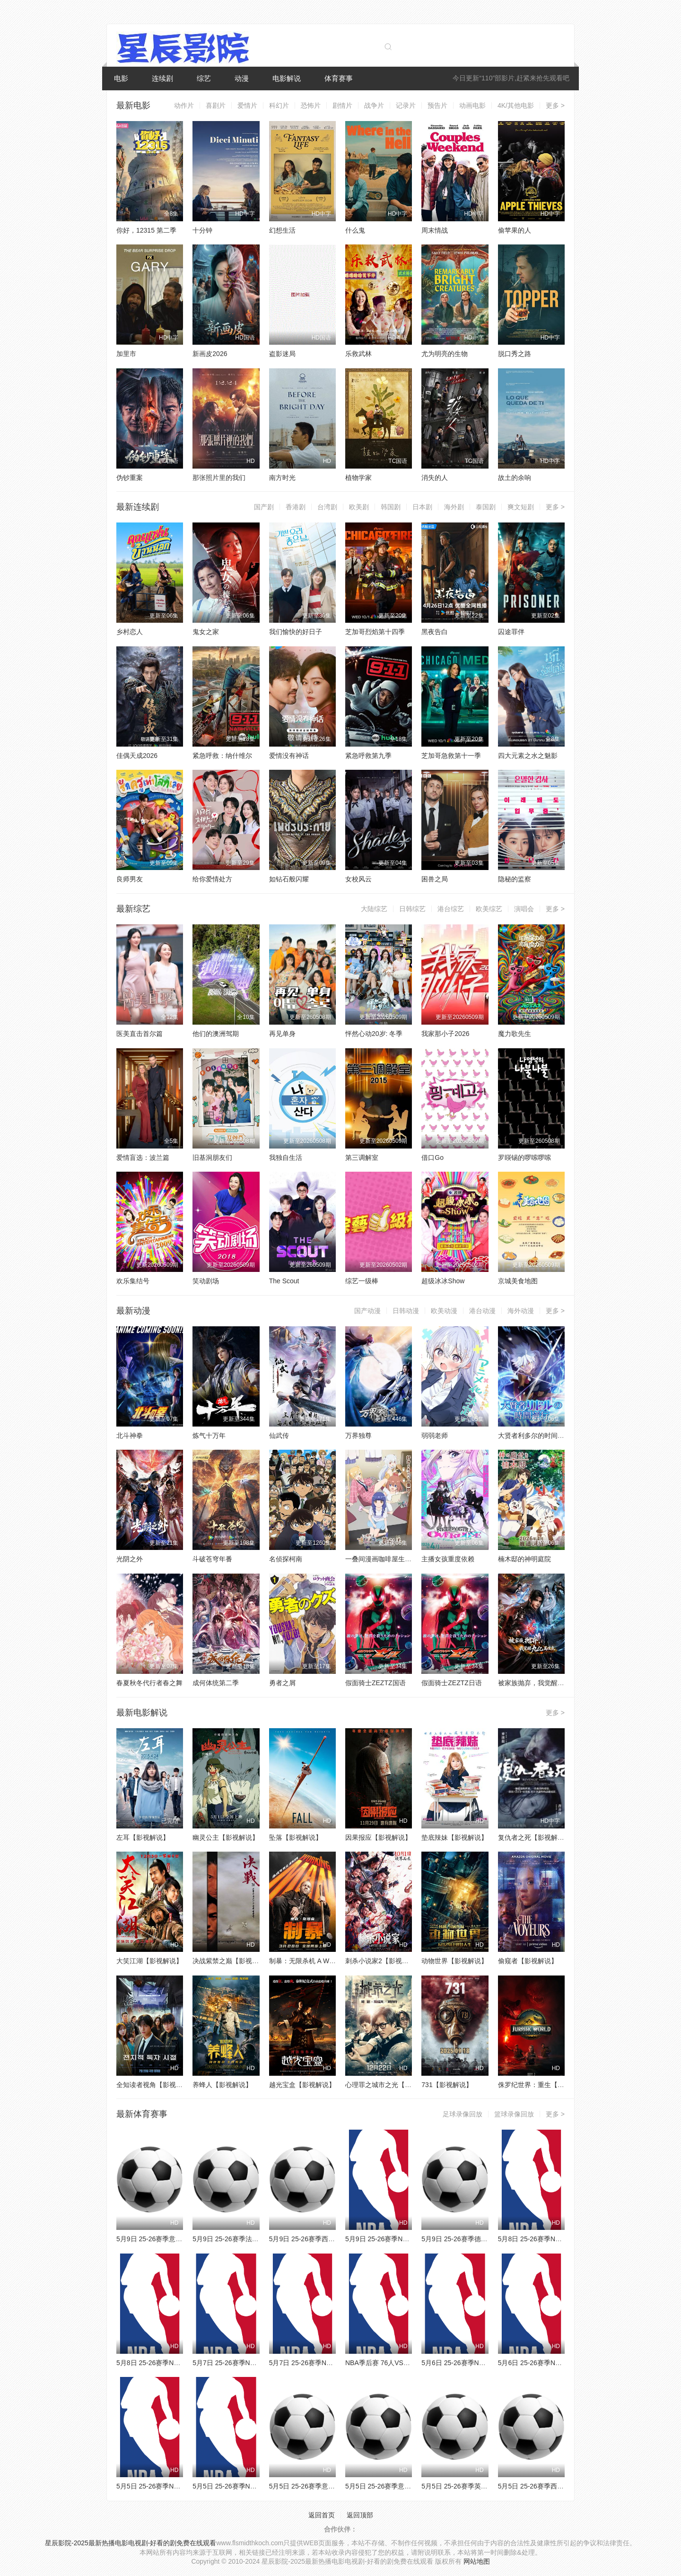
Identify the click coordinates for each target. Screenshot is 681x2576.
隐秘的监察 (514, 879)
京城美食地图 (518, 1281)
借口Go (432, 1157)
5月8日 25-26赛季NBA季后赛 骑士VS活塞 (559, 2239)
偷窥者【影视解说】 (528, 1961)
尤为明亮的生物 (444, 353)
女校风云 (358, 879)
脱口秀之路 (514, 353)
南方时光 (282, 477)
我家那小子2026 (445, 1033)
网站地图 (476, 2561)
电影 (121, 78)
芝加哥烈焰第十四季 (375, 631)
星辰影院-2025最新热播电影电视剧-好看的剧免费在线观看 (130, 2543)
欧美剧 (359, 507)
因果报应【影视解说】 (378, 1837)
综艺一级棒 (361, 1281)
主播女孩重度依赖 (447, 1559)
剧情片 (342, 105)
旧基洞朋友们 (212, 1157)
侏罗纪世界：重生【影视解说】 (544, 2085)
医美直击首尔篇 (139, 1033)
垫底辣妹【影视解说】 (454, 1837)
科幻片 (279, 105)
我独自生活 (285, 1157)
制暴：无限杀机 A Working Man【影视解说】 (335, 1961)
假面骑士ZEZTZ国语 (375, 1683)
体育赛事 (338, 78)
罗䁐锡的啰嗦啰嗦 (524, 1157)
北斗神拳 (129, 1435)
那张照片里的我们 (218, 477)
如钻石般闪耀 (289, 879)
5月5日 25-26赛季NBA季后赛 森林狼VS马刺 (257, 2486)
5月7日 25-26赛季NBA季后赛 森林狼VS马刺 (334, 2363)
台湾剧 (327, 507)
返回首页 (321, 2515)
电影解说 (286, 78)
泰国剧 (486, 507)
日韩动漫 (406, 1310)
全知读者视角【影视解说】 (156, 2085)
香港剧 (296, 507)
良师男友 (129, 879)
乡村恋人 (129, 631)
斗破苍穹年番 (212, 1559)
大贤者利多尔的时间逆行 (534, 1435)
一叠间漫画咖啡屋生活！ (381, 1559)
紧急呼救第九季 (368, 755)
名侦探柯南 (285, 1559)
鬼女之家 (205, 631)
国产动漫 (367, 1310)
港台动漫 (482, 1310)
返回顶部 (360, 2515)
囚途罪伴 (511, 631)
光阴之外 (129, 1559)
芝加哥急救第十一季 (451, 755)
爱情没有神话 (289, 755)
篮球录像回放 (514, 2114)
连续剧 (162, 78)
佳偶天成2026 (136, 755)
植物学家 (358, 477)
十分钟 (202, 230)
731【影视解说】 (446, 2085)
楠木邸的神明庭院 (524, 1559)
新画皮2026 (209, 353)
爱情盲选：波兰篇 (142, 1157)
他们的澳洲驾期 (215, 1033)
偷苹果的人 (514, 230)
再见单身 (282, 1033)
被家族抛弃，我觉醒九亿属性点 (544, 1683)
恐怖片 (311, 105)
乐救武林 (358, 353)
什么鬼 (355, 230)
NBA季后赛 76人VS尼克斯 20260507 (399, 2363)
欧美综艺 (489, 909)
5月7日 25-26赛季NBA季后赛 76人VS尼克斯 (257, 2363)
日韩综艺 (412, 909)
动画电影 (472, 105)
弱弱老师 (434, 1435)
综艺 (204, 78)
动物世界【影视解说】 (454, 1961)
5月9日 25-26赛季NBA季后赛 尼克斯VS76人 (410, 2239)
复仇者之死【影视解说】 (534, 1837)
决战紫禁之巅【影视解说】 (232, 1961)
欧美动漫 (444, 1310)
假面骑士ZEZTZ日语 (451, 1683)
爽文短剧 (520, 507)
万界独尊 (358, 1435)
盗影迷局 (282, 353)
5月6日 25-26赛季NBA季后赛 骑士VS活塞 (559, 2363)
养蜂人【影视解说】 (222, 2085)
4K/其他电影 (516, 105)
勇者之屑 (282, 1683)
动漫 (242, 78)
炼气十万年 (209, 1435)
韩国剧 (391, 507)
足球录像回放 (462, 2114)
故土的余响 (514, 477)
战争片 (374, 105)
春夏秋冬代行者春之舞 (149, 1683)
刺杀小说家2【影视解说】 (383, 1961)
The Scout (284, 1281)
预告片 (437, 105)
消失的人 (434, 477)
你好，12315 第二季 (146, 230)
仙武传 (279, 1435)
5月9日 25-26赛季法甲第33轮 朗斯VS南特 (254, 2239)
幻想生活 (282, 230)
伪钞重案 (129, 477)
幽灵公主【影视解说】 (225, 1837)
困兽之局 (434, 879)
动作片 (184, 105)
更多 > (555, 105)
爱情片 (247, 105)
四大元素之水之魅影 (528, 755)
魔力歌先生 (514, 1033)
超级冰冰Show (442, 1281)
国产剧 (264, 507)
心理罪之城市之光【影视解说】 (391, 2085)
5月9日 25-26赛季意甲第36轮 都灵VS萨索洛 (181, 2239)
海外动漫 (520, 1310)
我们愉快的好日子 (295, 631)
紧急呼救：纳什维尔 (222, 755)
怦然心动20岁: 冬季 (373, 1033)
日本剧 (422, 507)
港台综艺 (450, 909)
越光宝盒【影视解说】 (302, 2085)
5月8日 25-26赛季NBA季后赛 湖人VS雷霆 (178, 2363)
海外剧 (454, 507)
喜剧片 (216, 105)
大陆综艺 (374, 909)
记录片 (406, 105)
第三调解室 (361, 1157)
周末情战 (434, 230)
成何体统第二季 (215, 1683)
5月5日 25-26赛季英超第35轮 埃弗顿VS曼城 (486, 2486)
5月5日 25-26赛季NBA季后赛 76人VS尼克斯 (181, 2486)
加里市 (126, 353)
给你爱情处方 (212, 879)
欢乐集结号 (132, 1281)
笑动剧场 (205, 1281)
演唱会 (524, 909)
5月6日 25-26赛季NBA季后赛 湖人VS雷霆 (483, 2363)
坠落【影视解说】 (295, 1837)
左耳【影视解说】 (142, 1837)
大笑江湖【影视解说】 (149, 1961)
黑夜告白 (434, 631)
